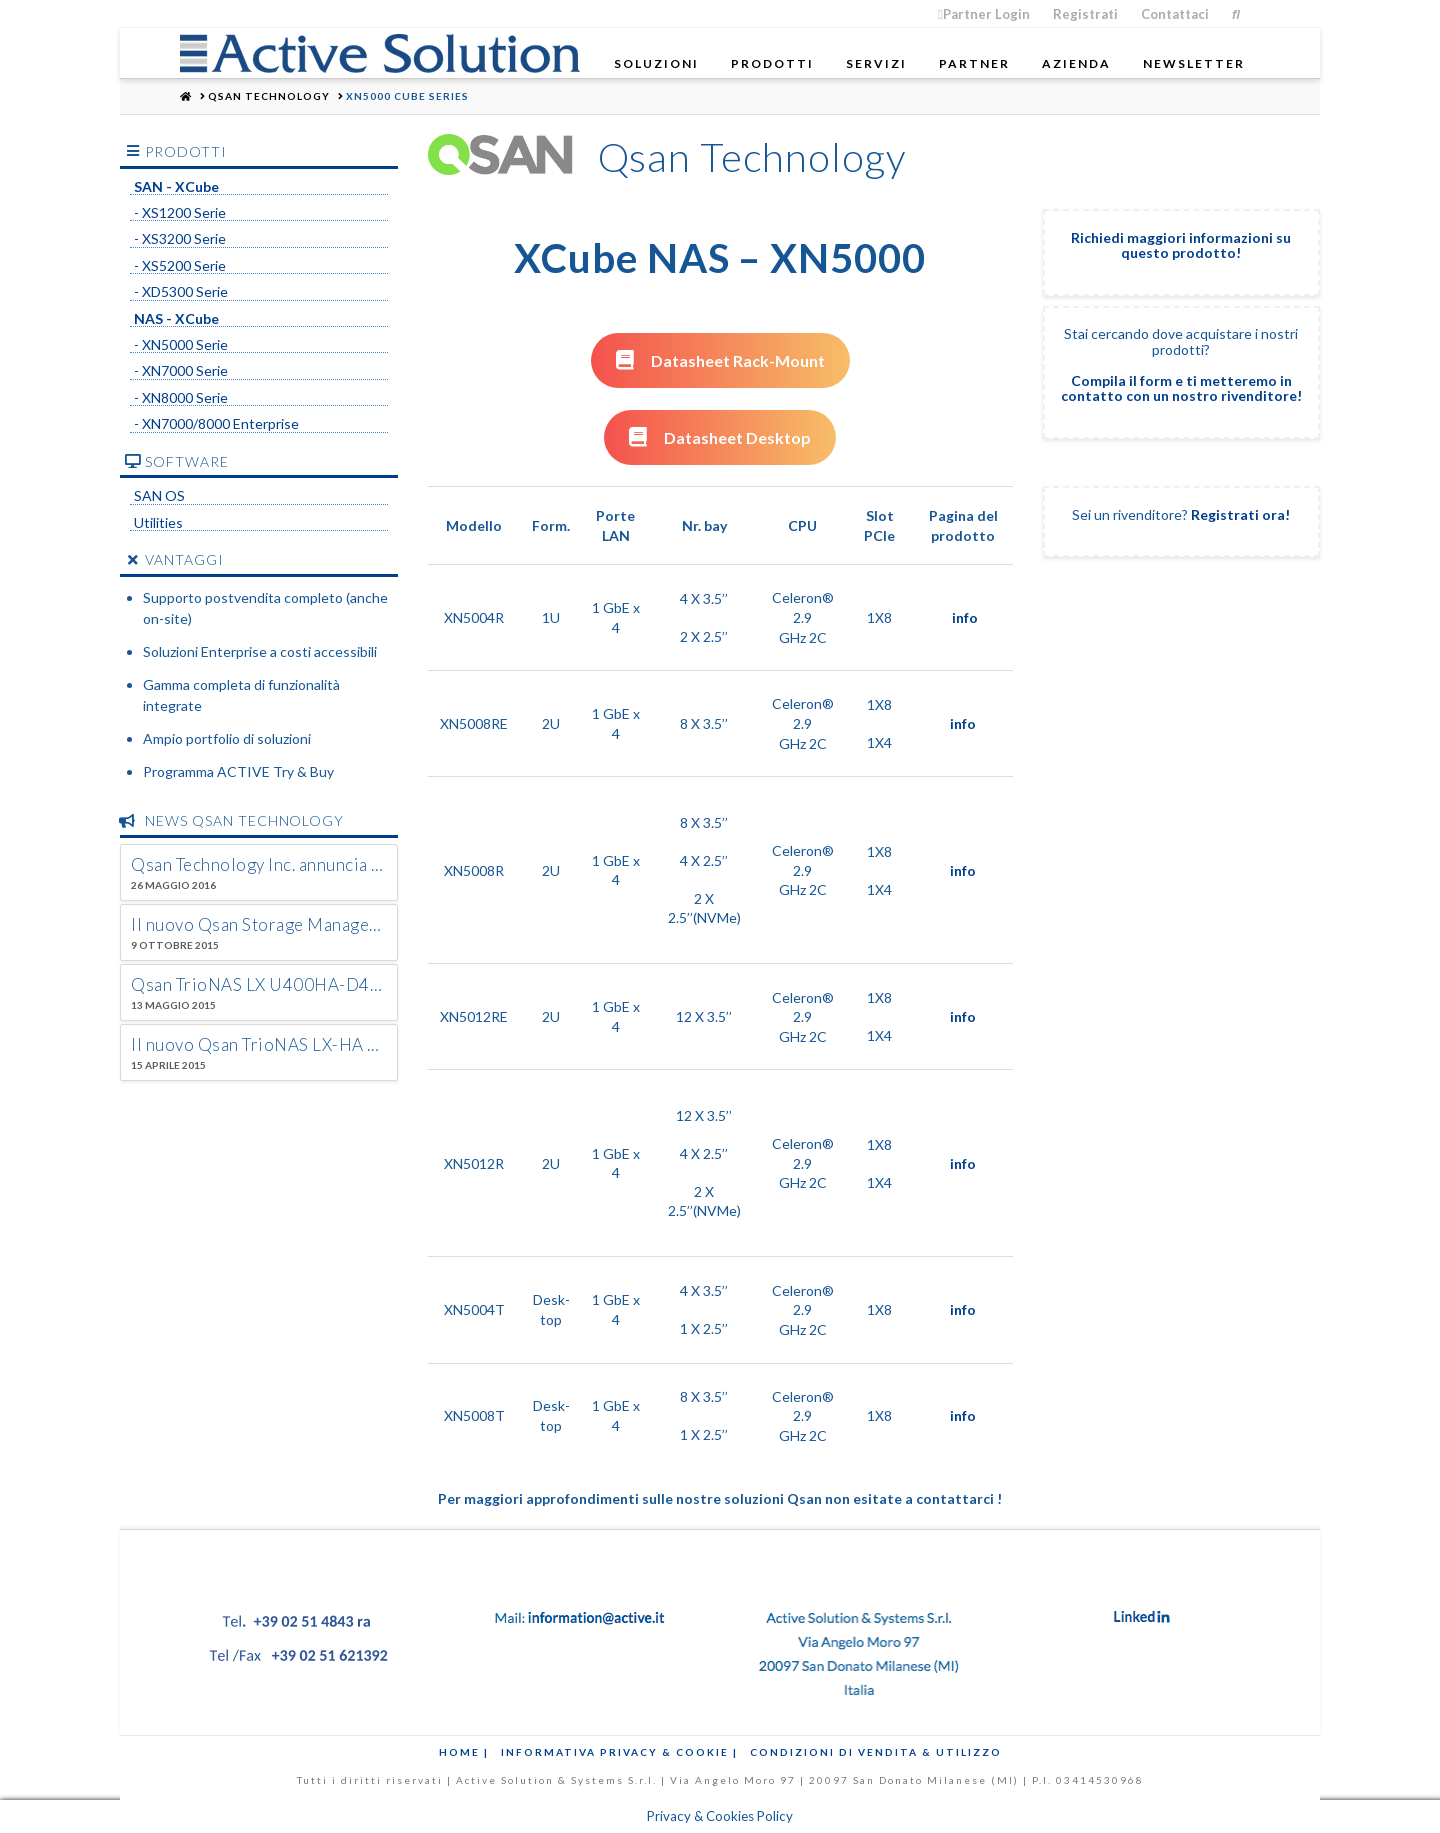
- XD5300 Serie (181, 292)
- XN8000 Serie (181, 398)
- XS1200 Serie (180, 213)
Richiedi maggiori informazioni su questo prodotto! (1181, 245)
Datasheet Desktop (720, 437)
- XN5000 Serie (181, 345)
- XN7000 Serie (181, 371)
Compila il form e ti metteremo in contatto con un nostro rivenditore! (1181, 388)
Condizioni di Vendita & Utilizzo (876, 1752)
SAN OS (159, 496)
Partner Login (984, 14)
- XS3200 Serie (180, 239)
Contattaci (1175, 14)
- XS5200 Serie (180, 266)
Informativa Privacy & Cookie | (619, 1752)
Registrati (1085, 14)
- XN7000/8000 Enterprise (216, 424)
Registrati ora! (1240, 514)
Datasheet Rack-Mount (720, 360)
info (965, 617)
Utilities (158, 523)
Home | (464, 1752)
